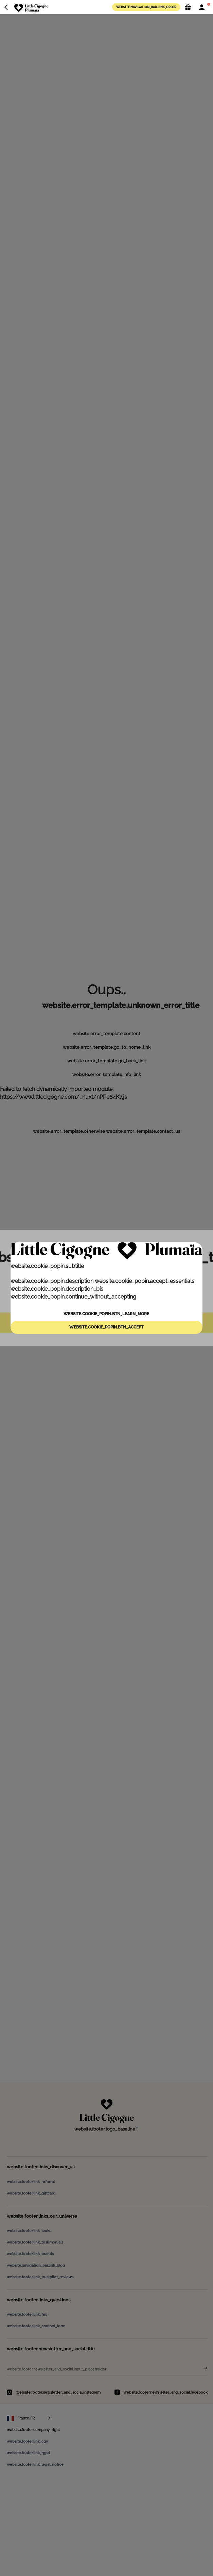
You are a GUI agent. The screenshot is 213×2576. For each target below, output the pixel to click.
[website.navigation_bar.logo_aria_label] (31, 8)
